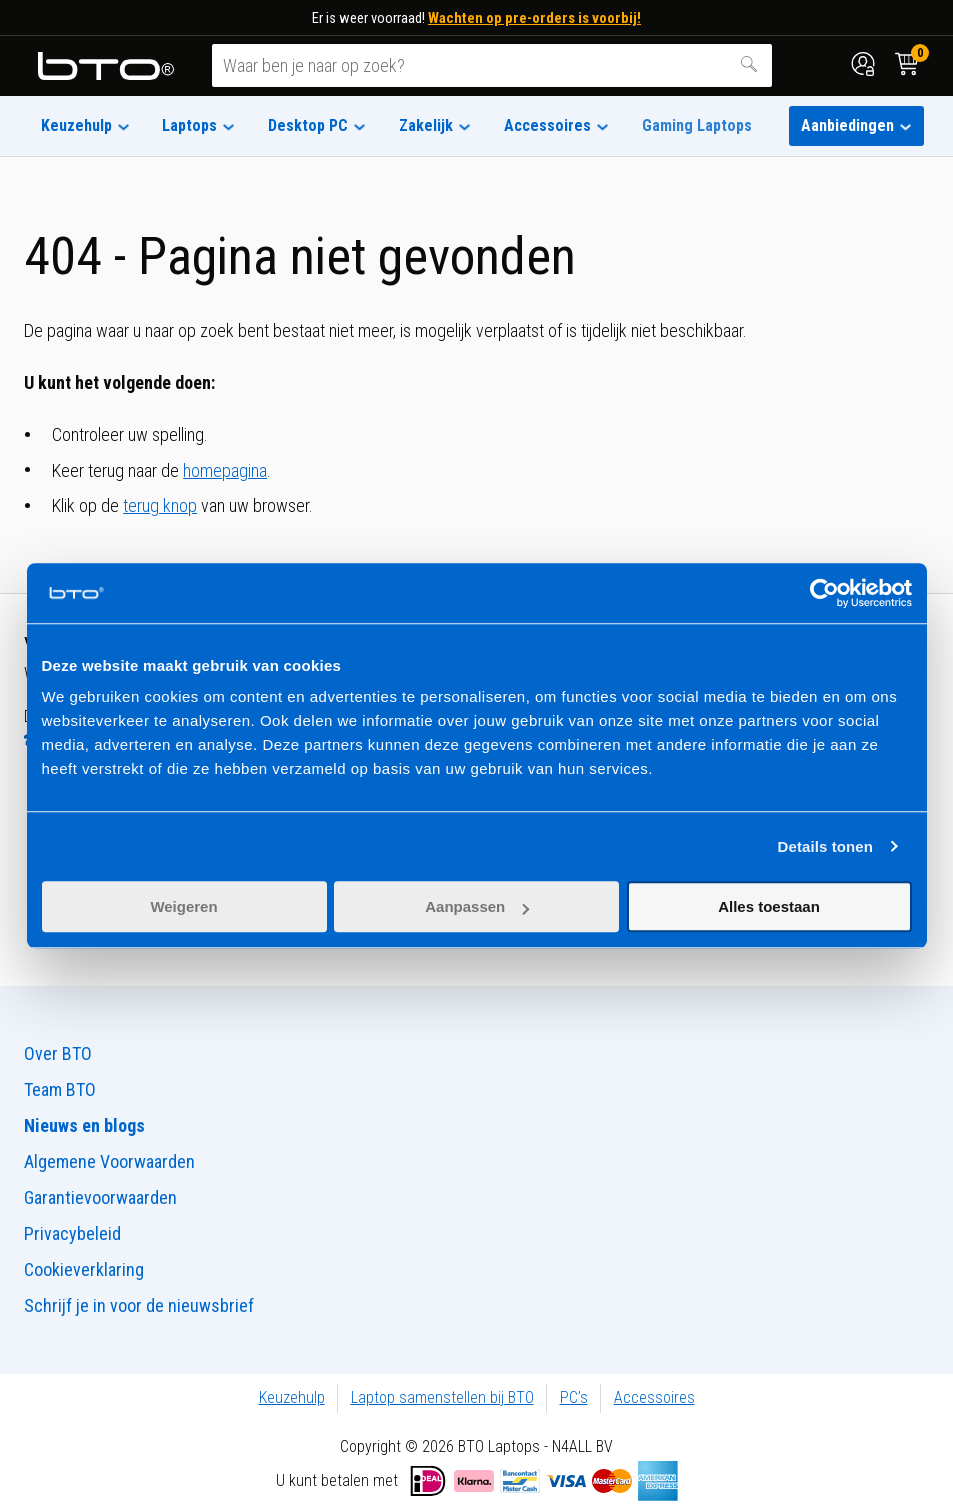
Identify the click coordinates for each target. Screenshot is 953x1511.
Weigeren (183, 906)
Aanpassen (477, 906)
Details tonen (825, 846)
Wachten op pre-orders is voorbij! (534, 18)
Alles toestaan (769, 906)
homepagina (225, 470)
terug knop (160, 505)
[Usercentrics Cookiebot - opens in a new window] (824, 593)
